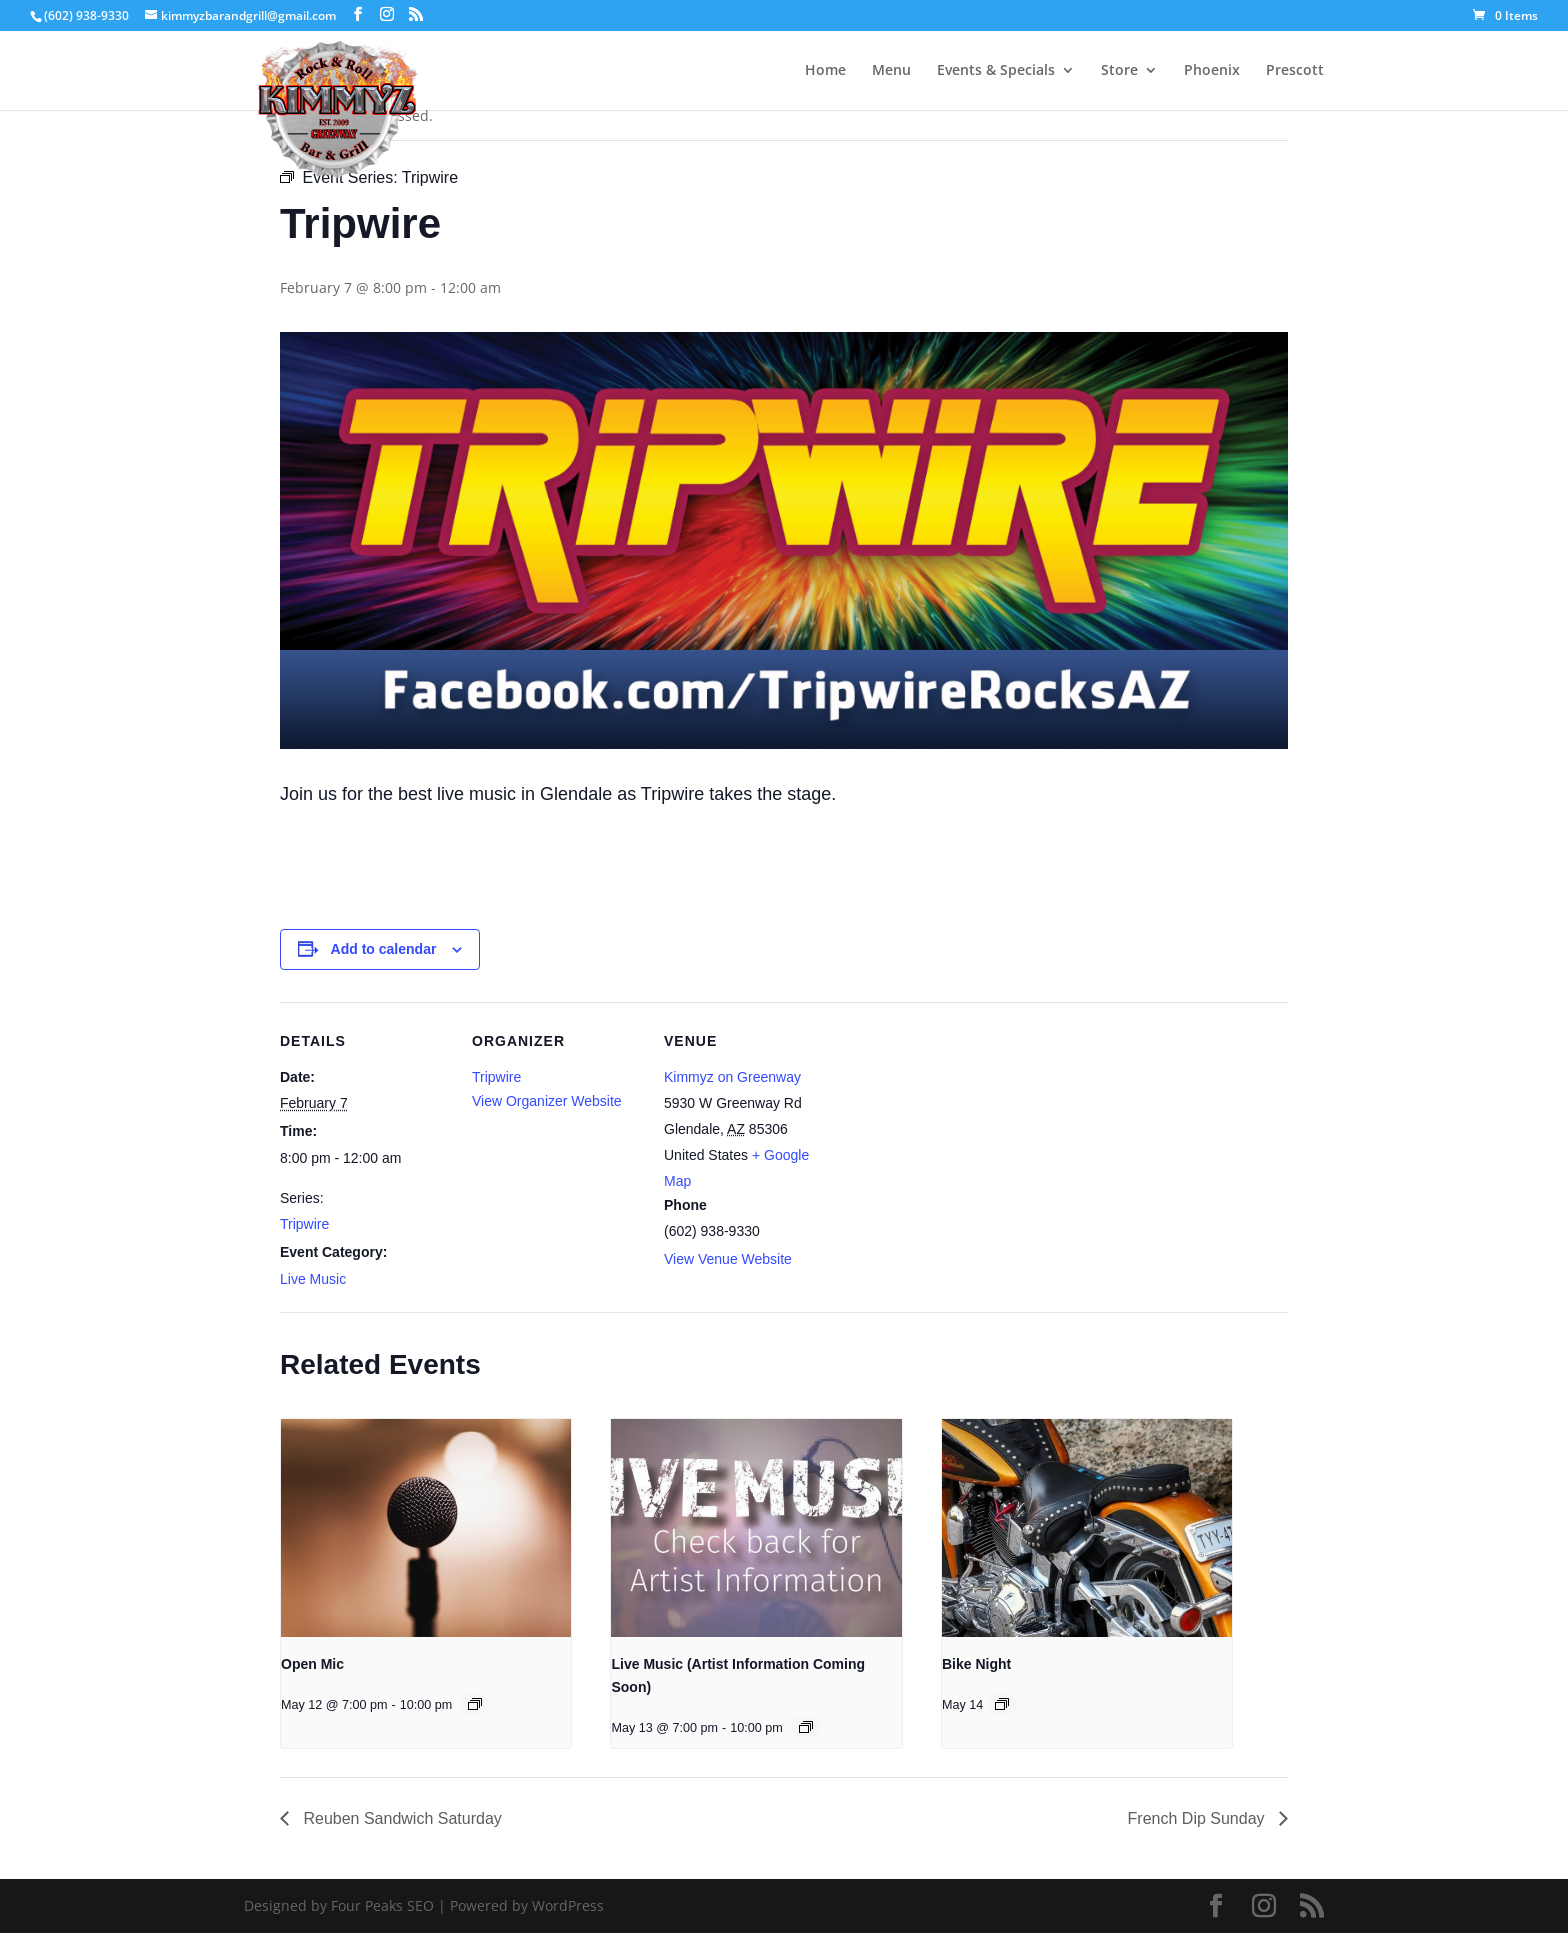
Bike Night (976, 1664)
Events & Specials (996, 71)
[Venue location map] (961, 1139)
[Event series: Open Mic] (475, 1704)
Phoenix (1212, 71)
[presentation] (426, 1528)
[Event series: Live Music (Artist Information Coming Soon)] (806, 1727)
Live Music (313, 1279)
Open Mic (312, 1664)
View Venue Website (728, 1259)
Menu (891, 71)
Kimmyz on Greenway (732, 1077)
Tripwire (304, 1224)
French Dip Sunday (1198, 1818)
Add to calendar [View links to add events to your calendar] (384, 949)
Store (1119, 71)
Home (825, 71)
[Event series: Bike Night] (1002, 1704)
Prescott (1295, 71)
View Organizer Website (547, 1101)
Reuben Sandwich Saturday (400, 1818)
